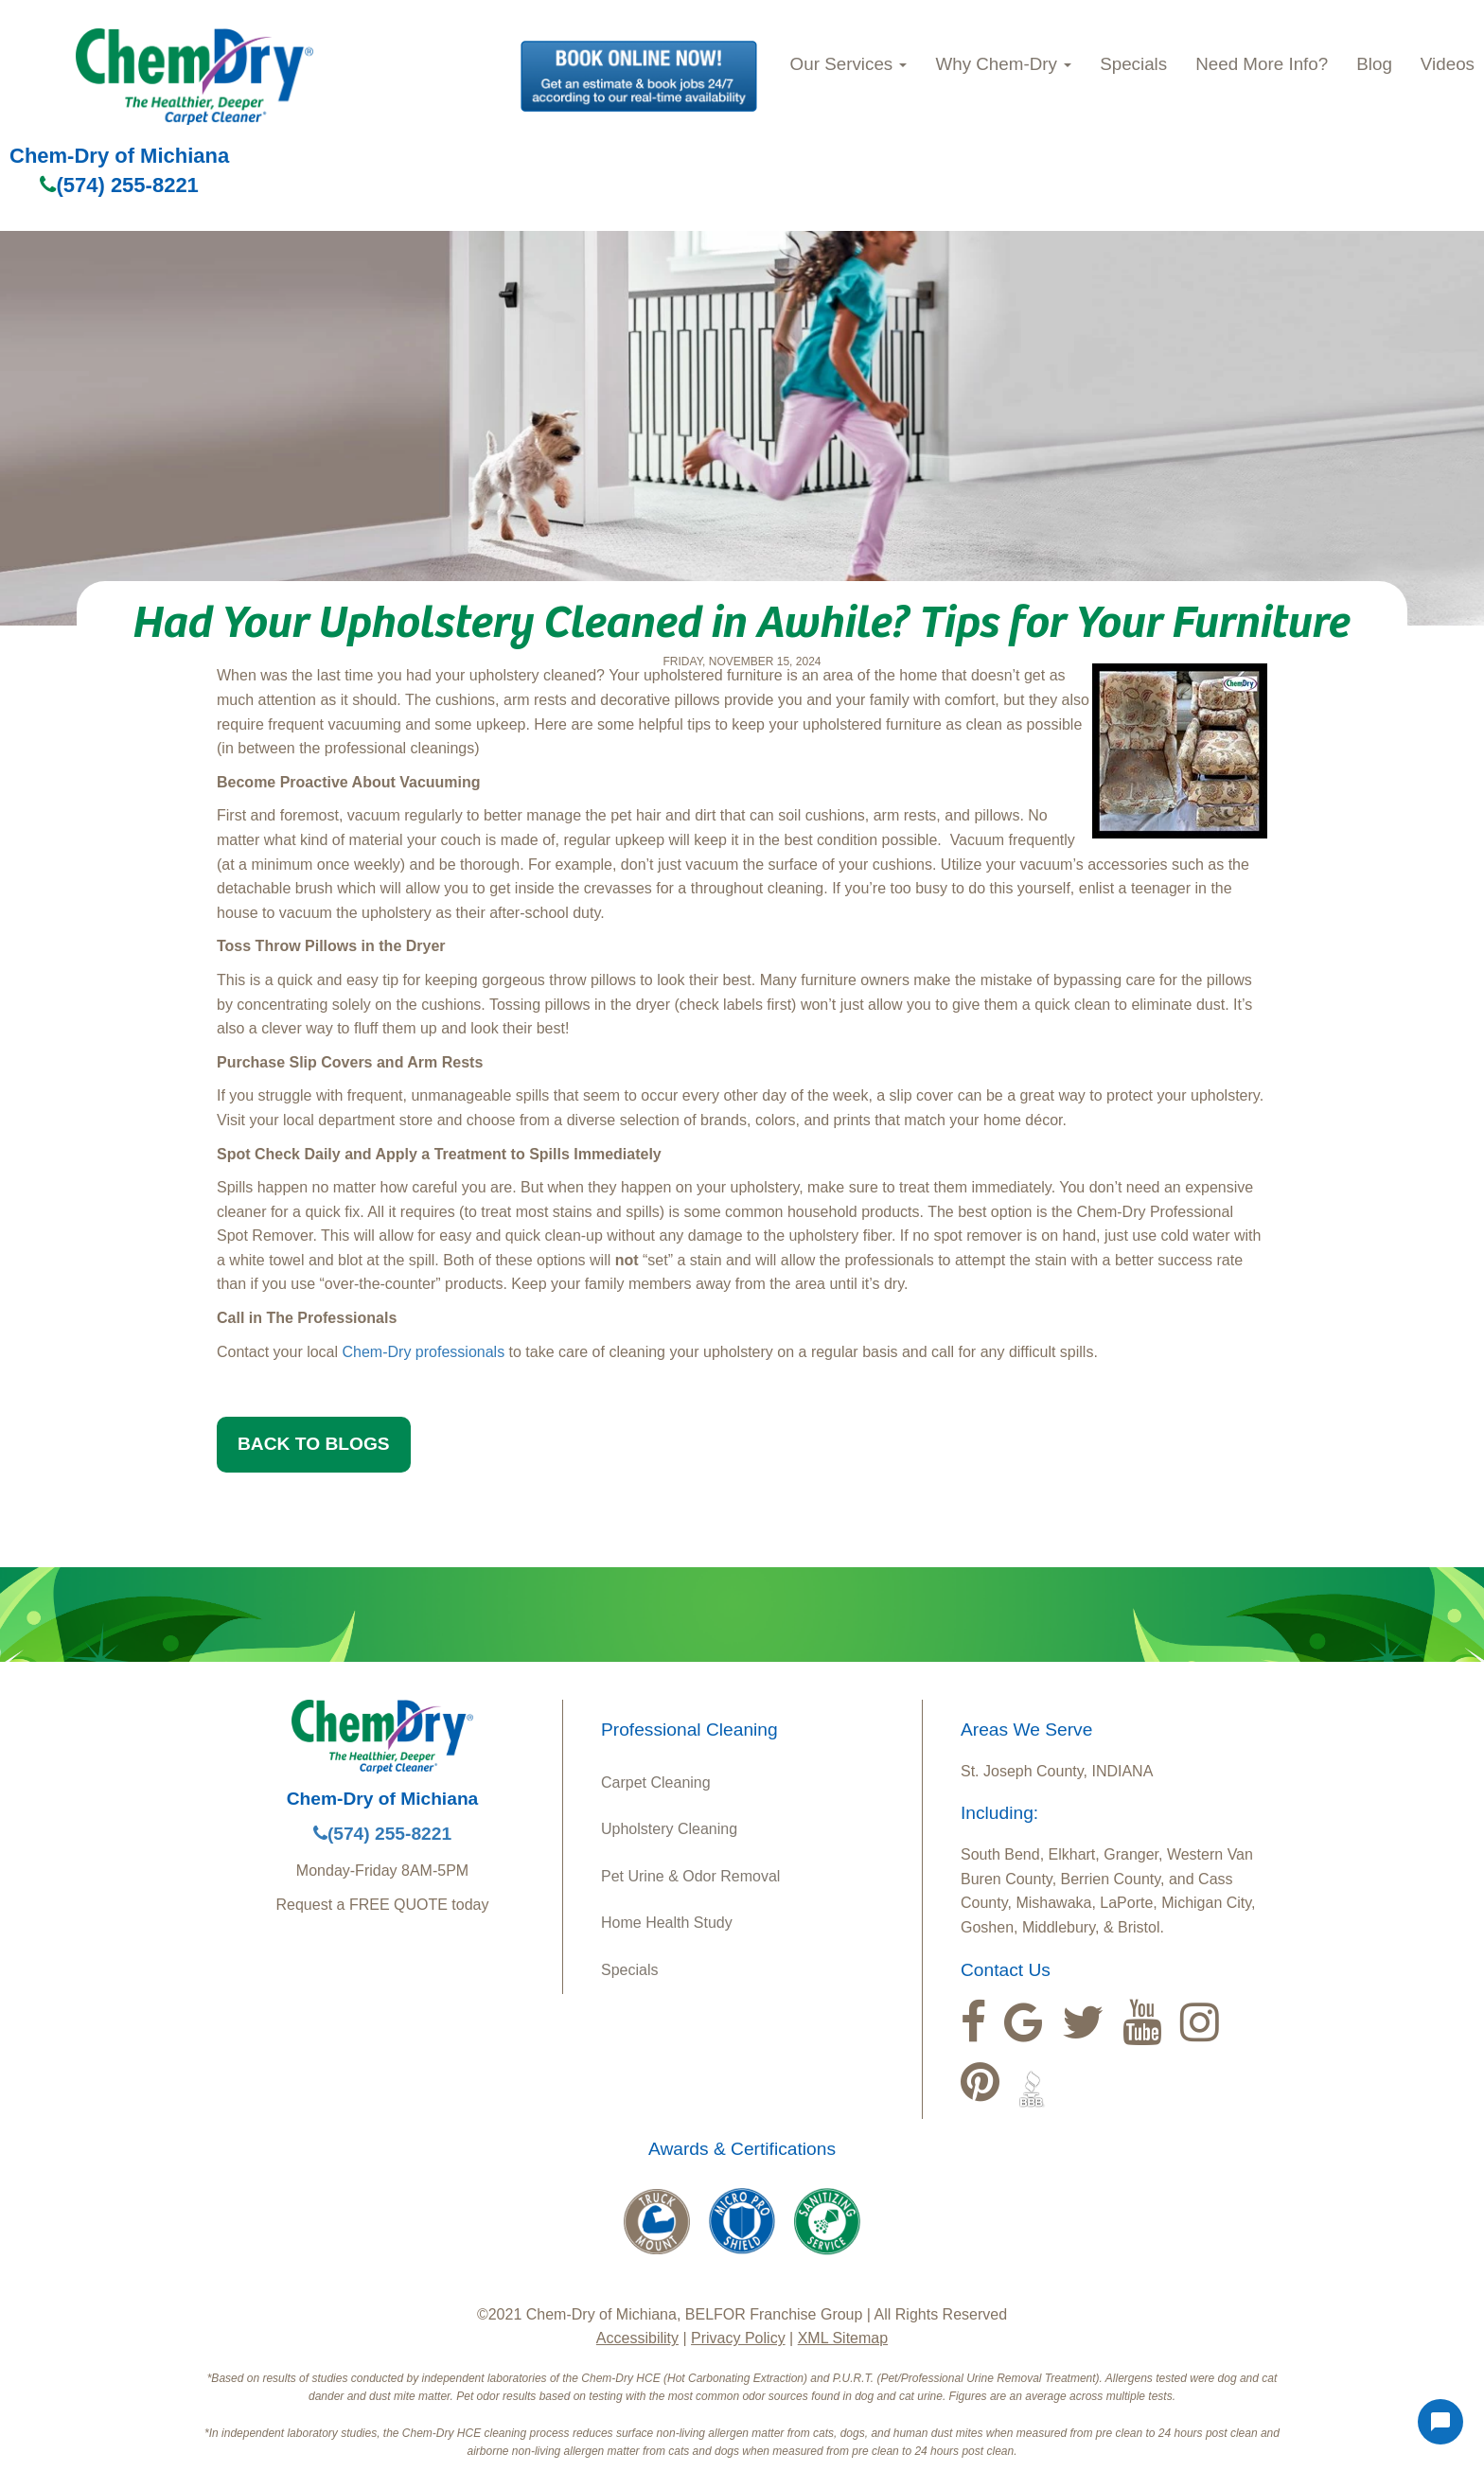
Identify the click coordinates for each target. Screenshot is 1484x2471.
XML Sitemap (843, 2338)
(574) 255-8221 (119, 185)
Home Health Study (667, 1923)
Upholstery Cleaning (669, 1829)
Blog (1374, 64)
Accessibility (637, 2338)
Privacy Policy (738, 2338)
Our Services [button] (849, 64)
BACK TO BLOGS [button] (314, 1444)
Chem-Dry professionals (424, 1352)
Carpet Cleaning (656, 1782)
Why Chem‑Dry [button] (1003, 64)
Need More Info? (1261, 64)
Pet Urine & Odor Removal (690, 1876)
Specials (1133, 64)
